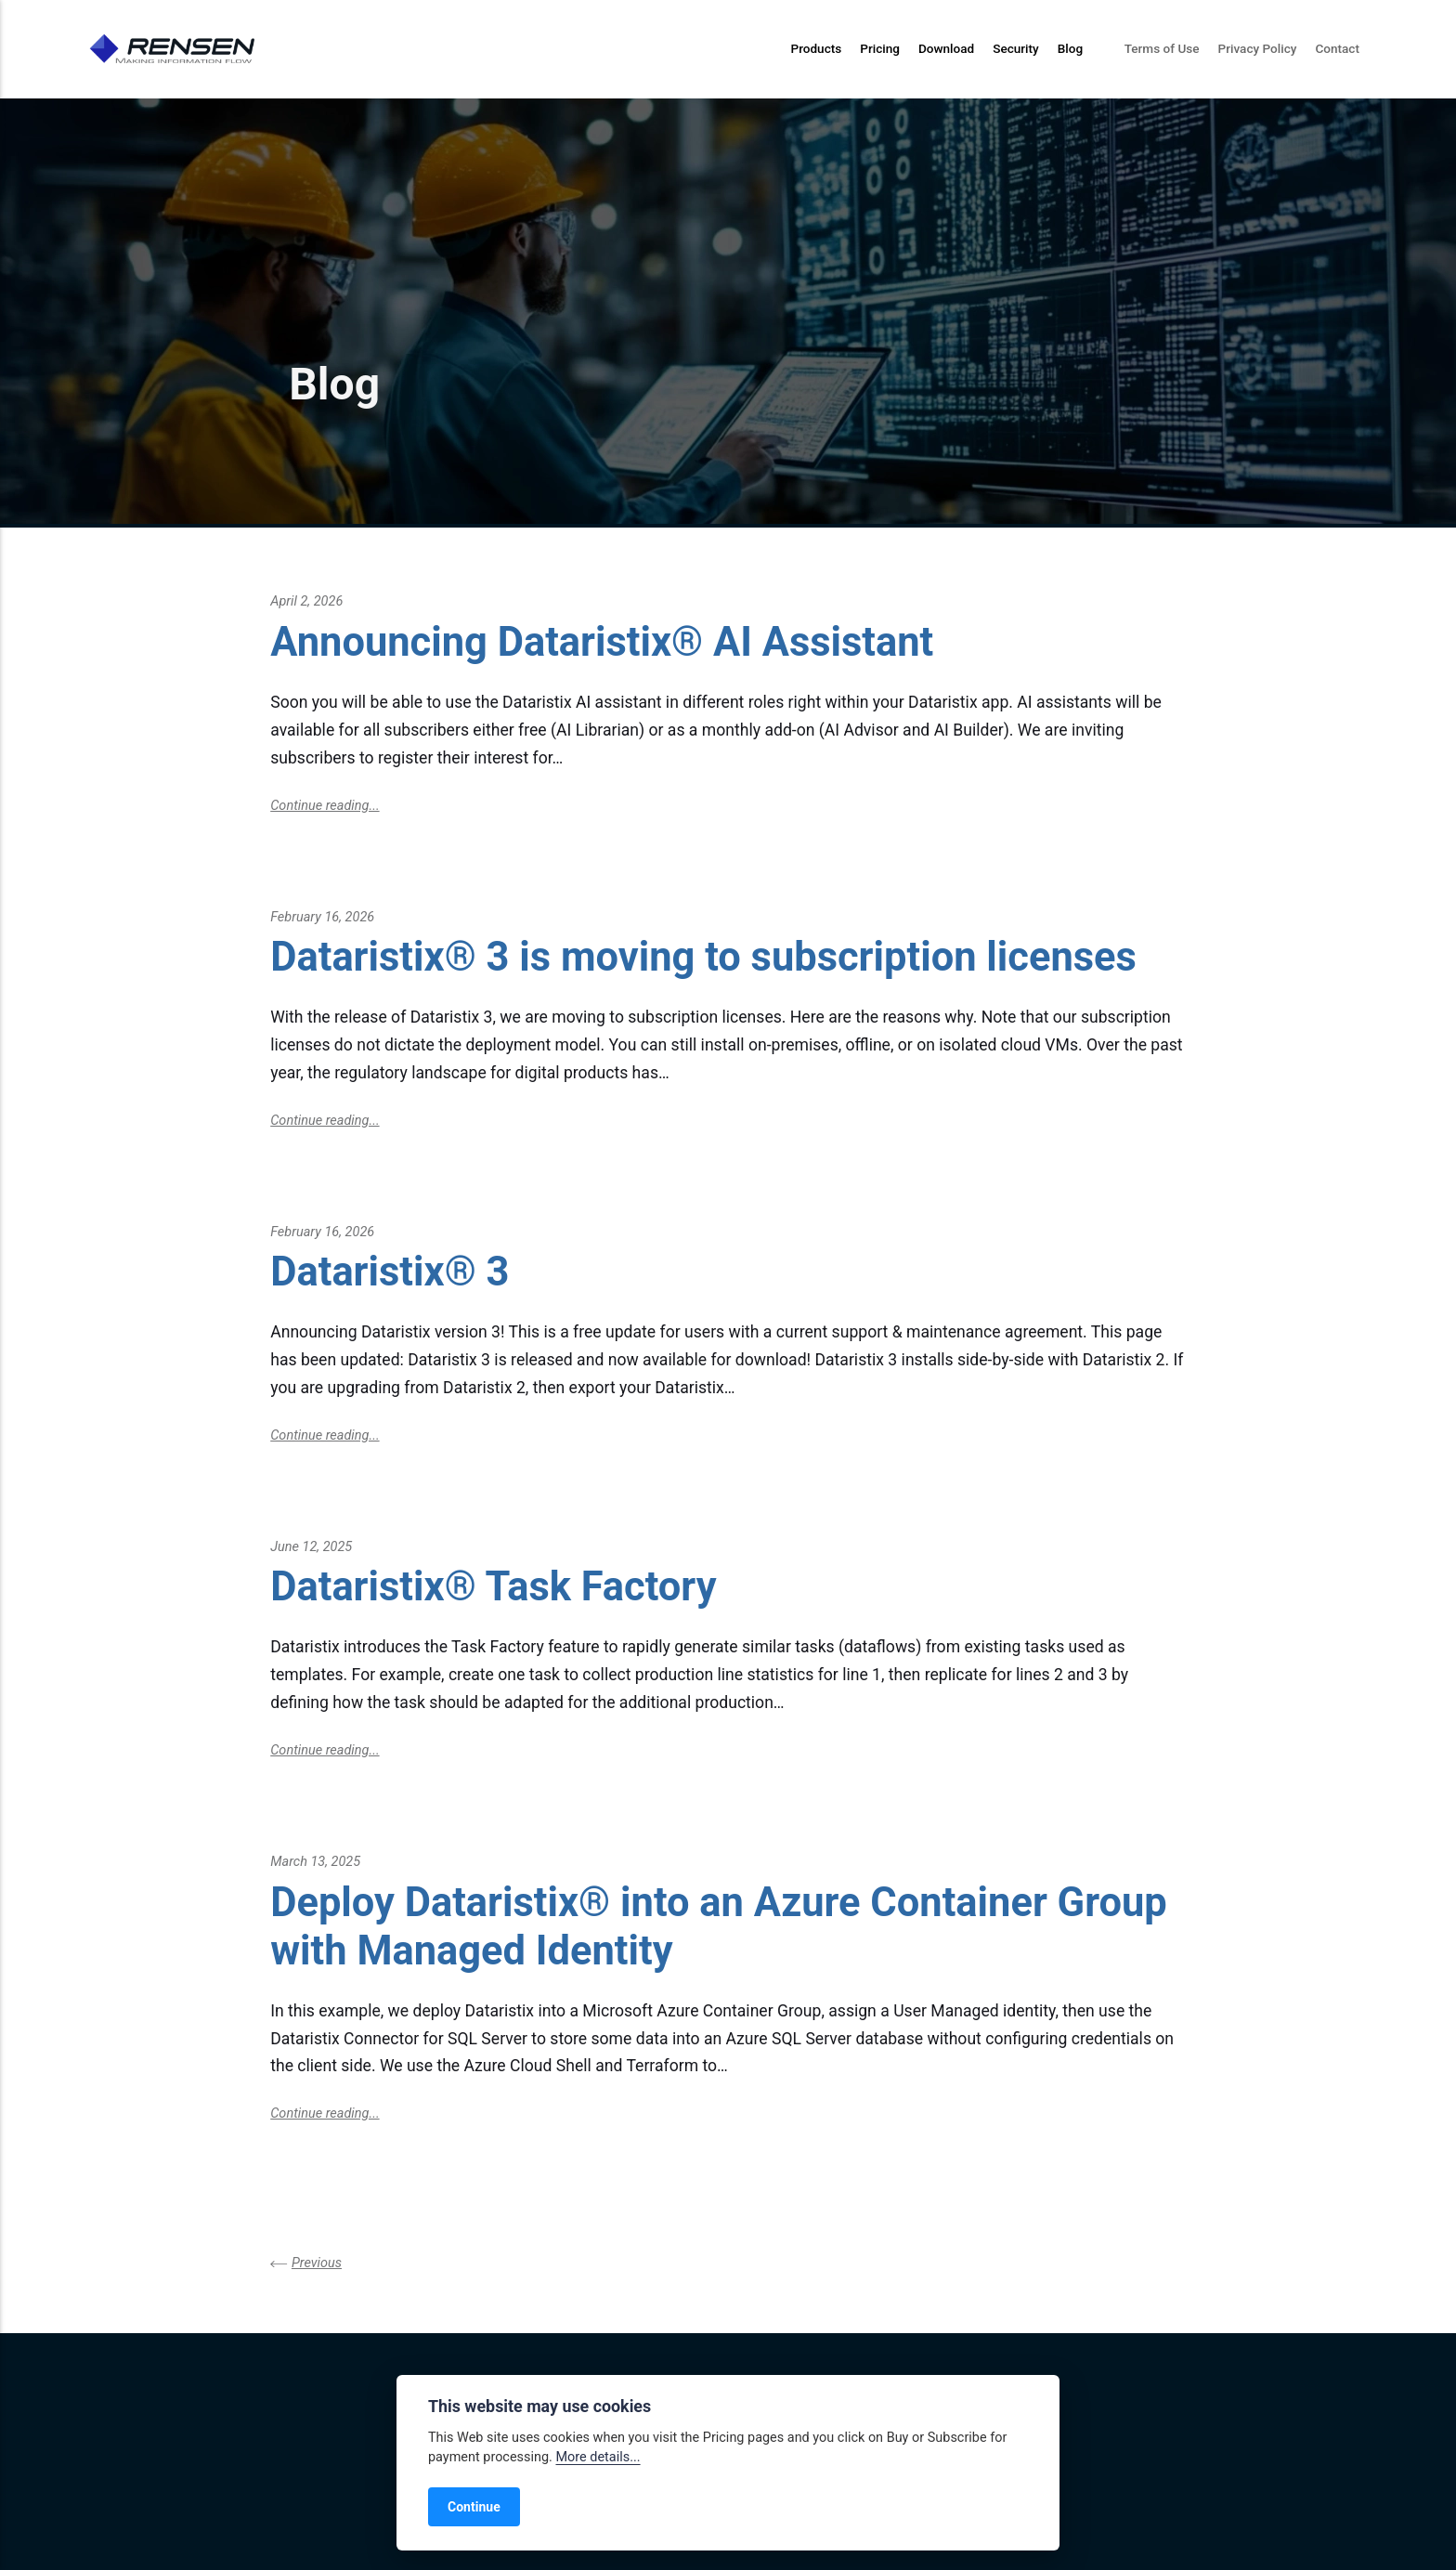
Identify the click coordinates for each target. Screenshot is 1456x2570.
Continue (474, 2506)
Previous (317, 2263)
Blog (1070, 48)
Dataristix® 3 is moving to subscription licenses (703, 957)
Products (815, 48)
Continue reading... (324, 806)
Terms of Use (1162, 48)
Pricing (880, 48)
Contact (1337, 48)
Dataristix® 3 (389, 1272)
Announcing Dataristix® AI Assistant (601, 642)
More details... (597, 2457)
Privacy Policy (1257, 48)
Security (1016, 48)
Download (946, 48)
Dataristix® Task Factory (493, 1587)
